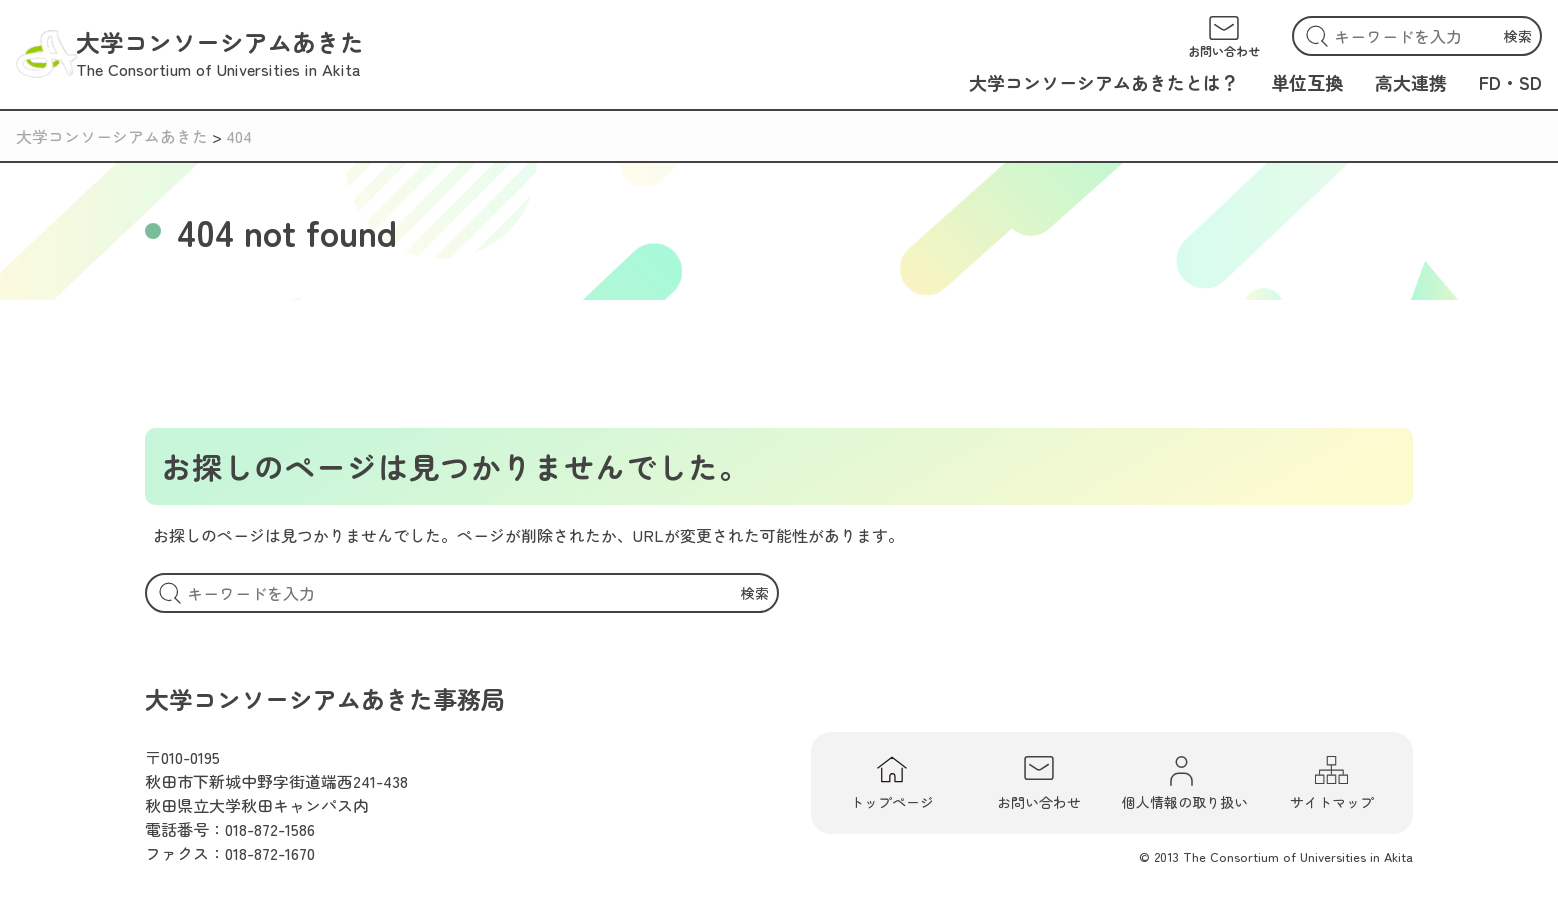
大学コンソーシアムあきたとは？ (1104, 82)
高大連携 (1411, 82)
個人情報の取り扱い (1185, 783)
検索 (1518, 36)
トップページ (892, 783)
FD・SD (1510, 82)
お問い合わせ (1039, 783)
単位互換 (1307, 82)
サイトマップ (1332, 783)
